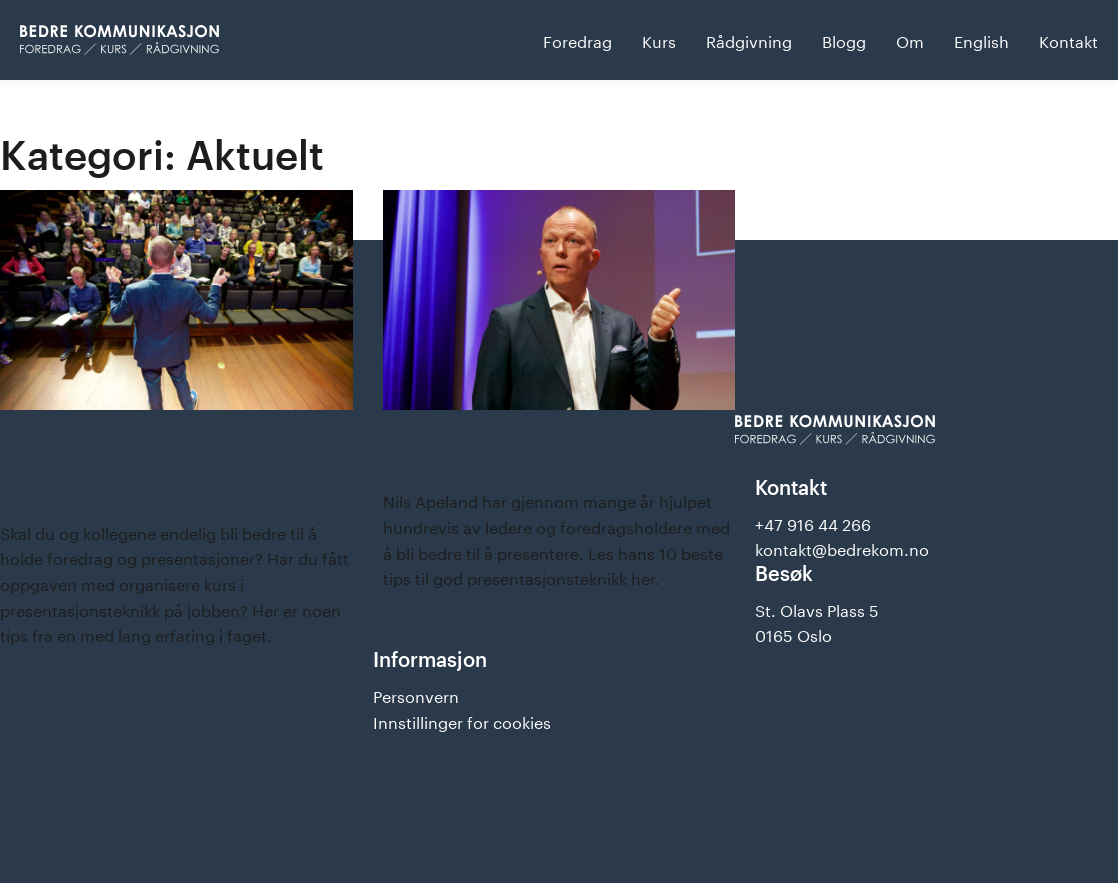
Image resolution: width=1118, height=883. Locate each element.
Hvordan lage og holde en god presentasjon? (537, 445)
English (981, 39)
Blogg (844, 39)
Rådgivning (749, 39)
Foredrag (577, 39)
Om (910, 39)
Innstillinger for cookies (462, 720)
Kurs (659, 39)
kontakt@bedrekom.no (842, 547)
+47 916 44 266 (813, 522)
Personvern (416, 694)
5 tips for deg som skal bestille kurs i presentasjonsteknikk (133, 461)
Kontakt (1068, 39)
